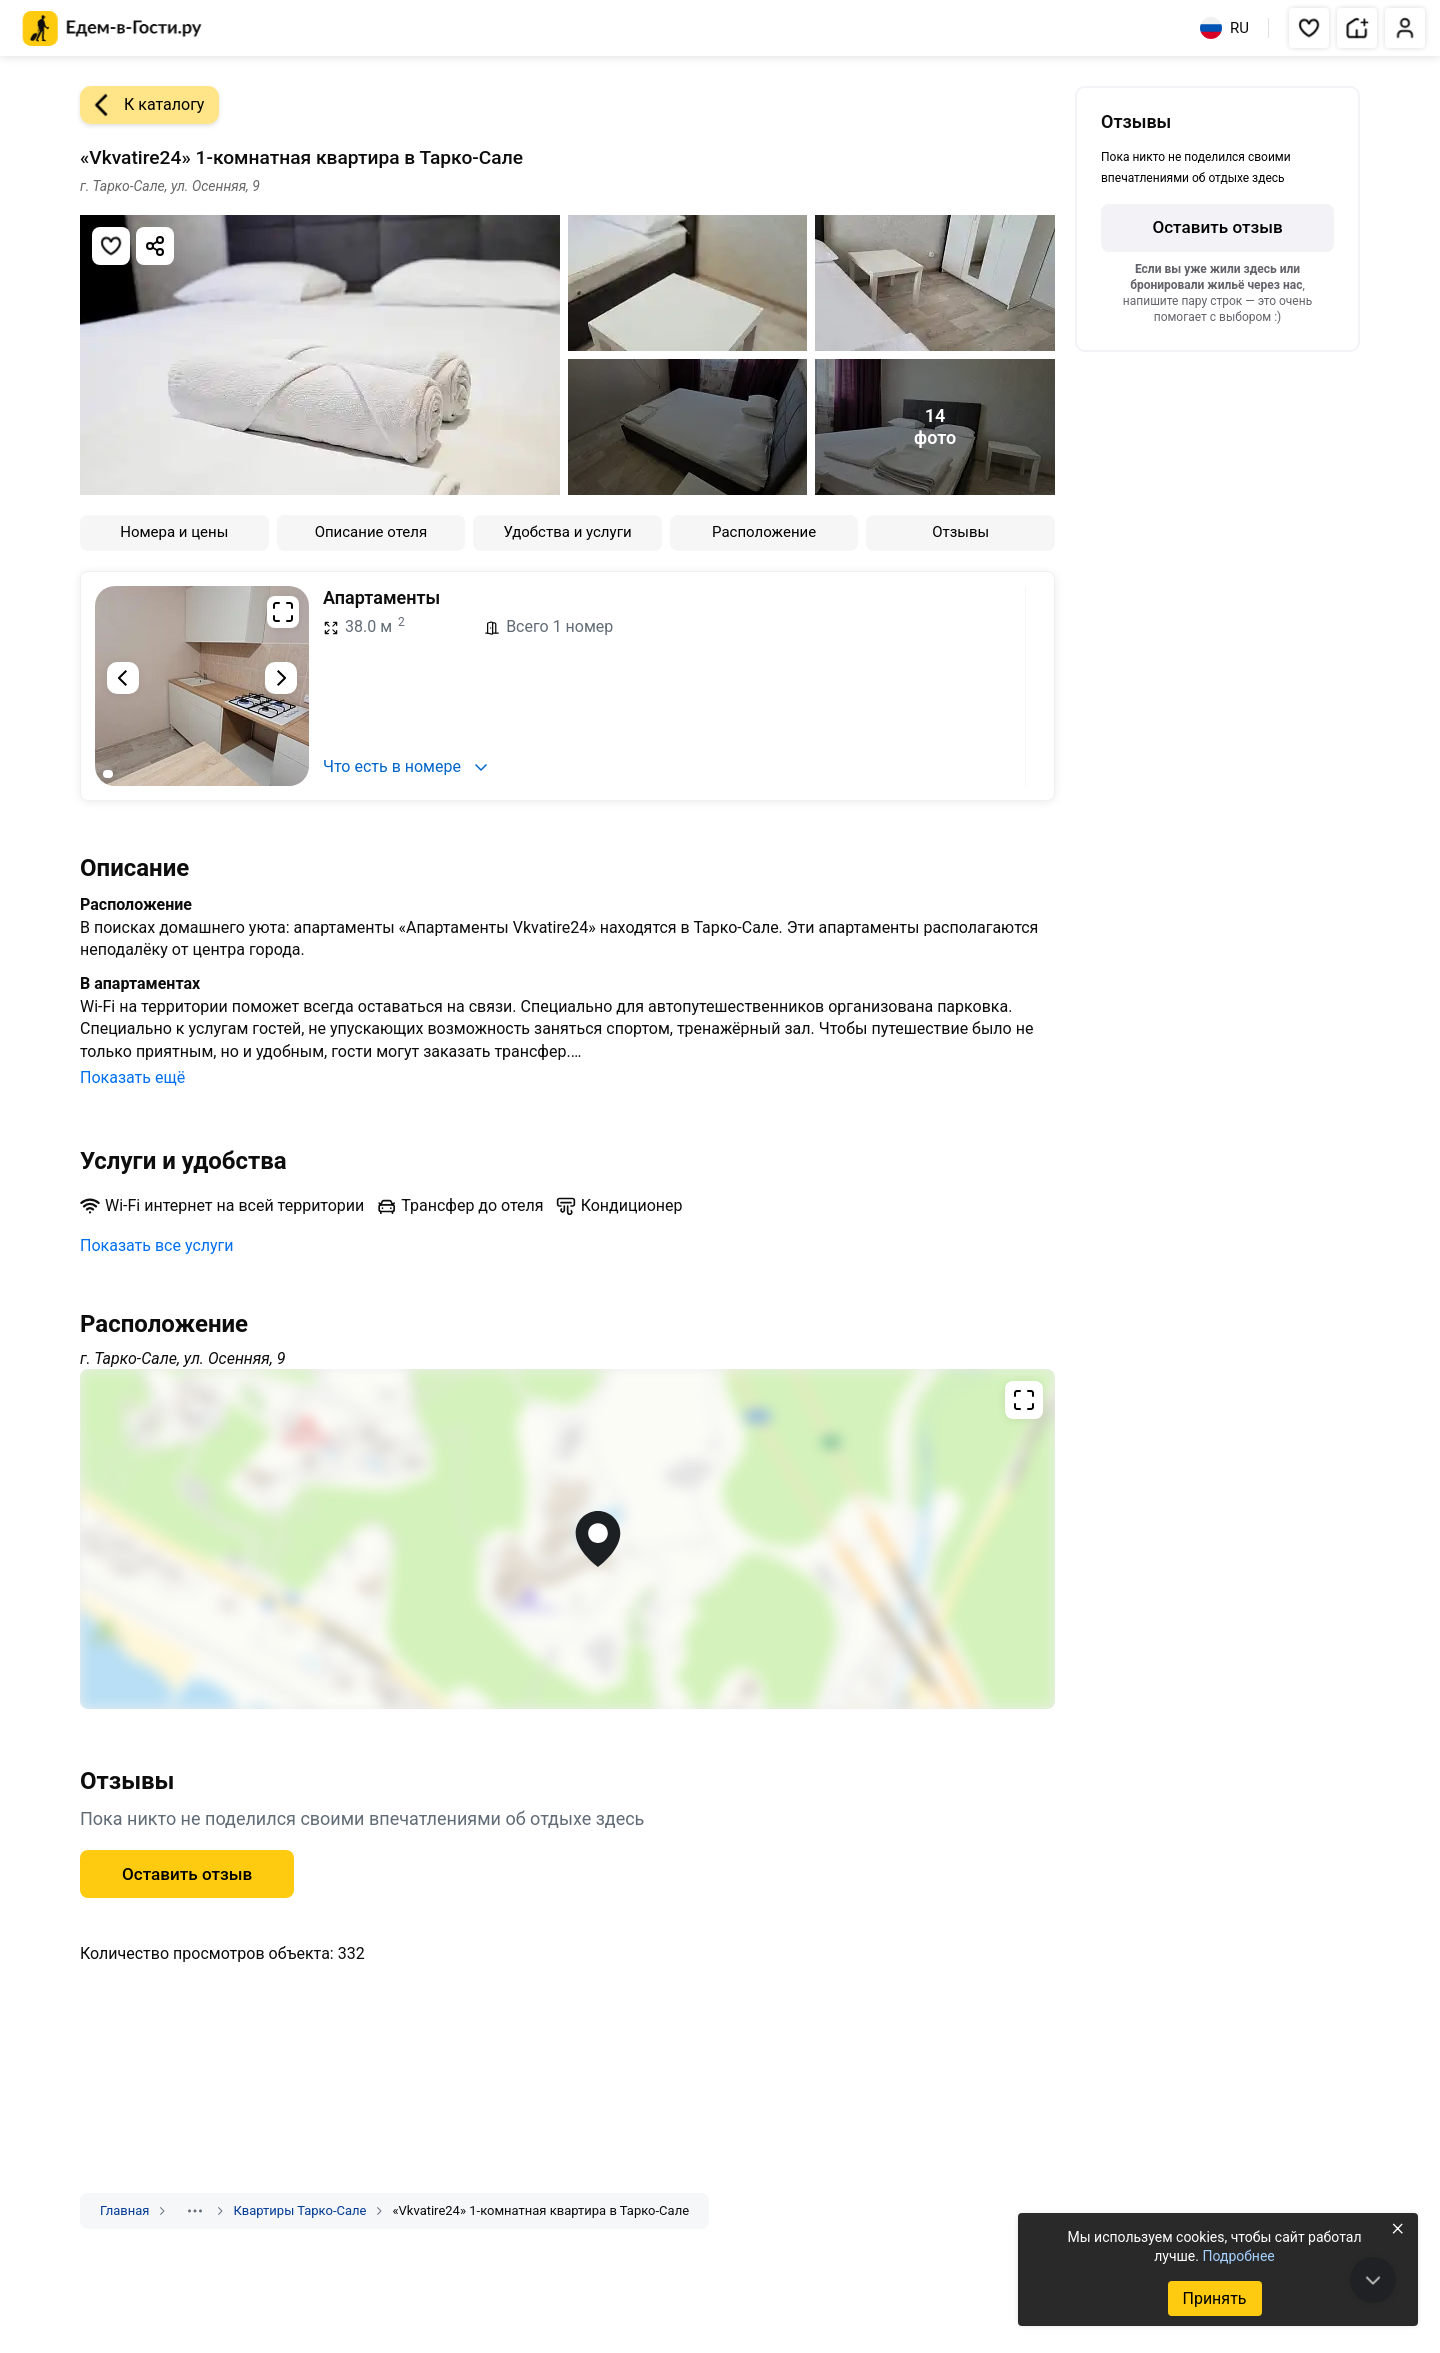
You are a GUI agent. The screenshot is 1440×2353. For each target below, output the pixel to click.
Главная (124, 2210)
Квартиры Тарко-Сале (299, 2210)
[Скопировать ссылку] (155, 246)
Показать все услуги (157, 1245)
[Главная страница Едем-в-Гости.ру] (112, 28)
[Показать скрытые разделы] (195, 2211)
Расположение (764, 532)
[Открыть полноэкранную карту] (567, 1539)
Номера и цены (174, 532)
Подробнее (1238, 2256)
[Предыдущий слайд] (123, 678)
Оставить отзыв (187, 1874)
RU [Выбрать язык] (1224, 28)
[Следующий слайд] (281, 678)
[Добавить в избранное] (111, 246)
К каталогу (142, 105)
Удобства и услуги (567, 532)
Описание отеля (371, 532)
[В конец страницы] (1373, 2280)
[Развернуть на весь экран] (283, 612)
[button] (1309, 28)
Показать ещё (132, 1077)
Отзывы (960, 532)
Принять (1214, 2298)
